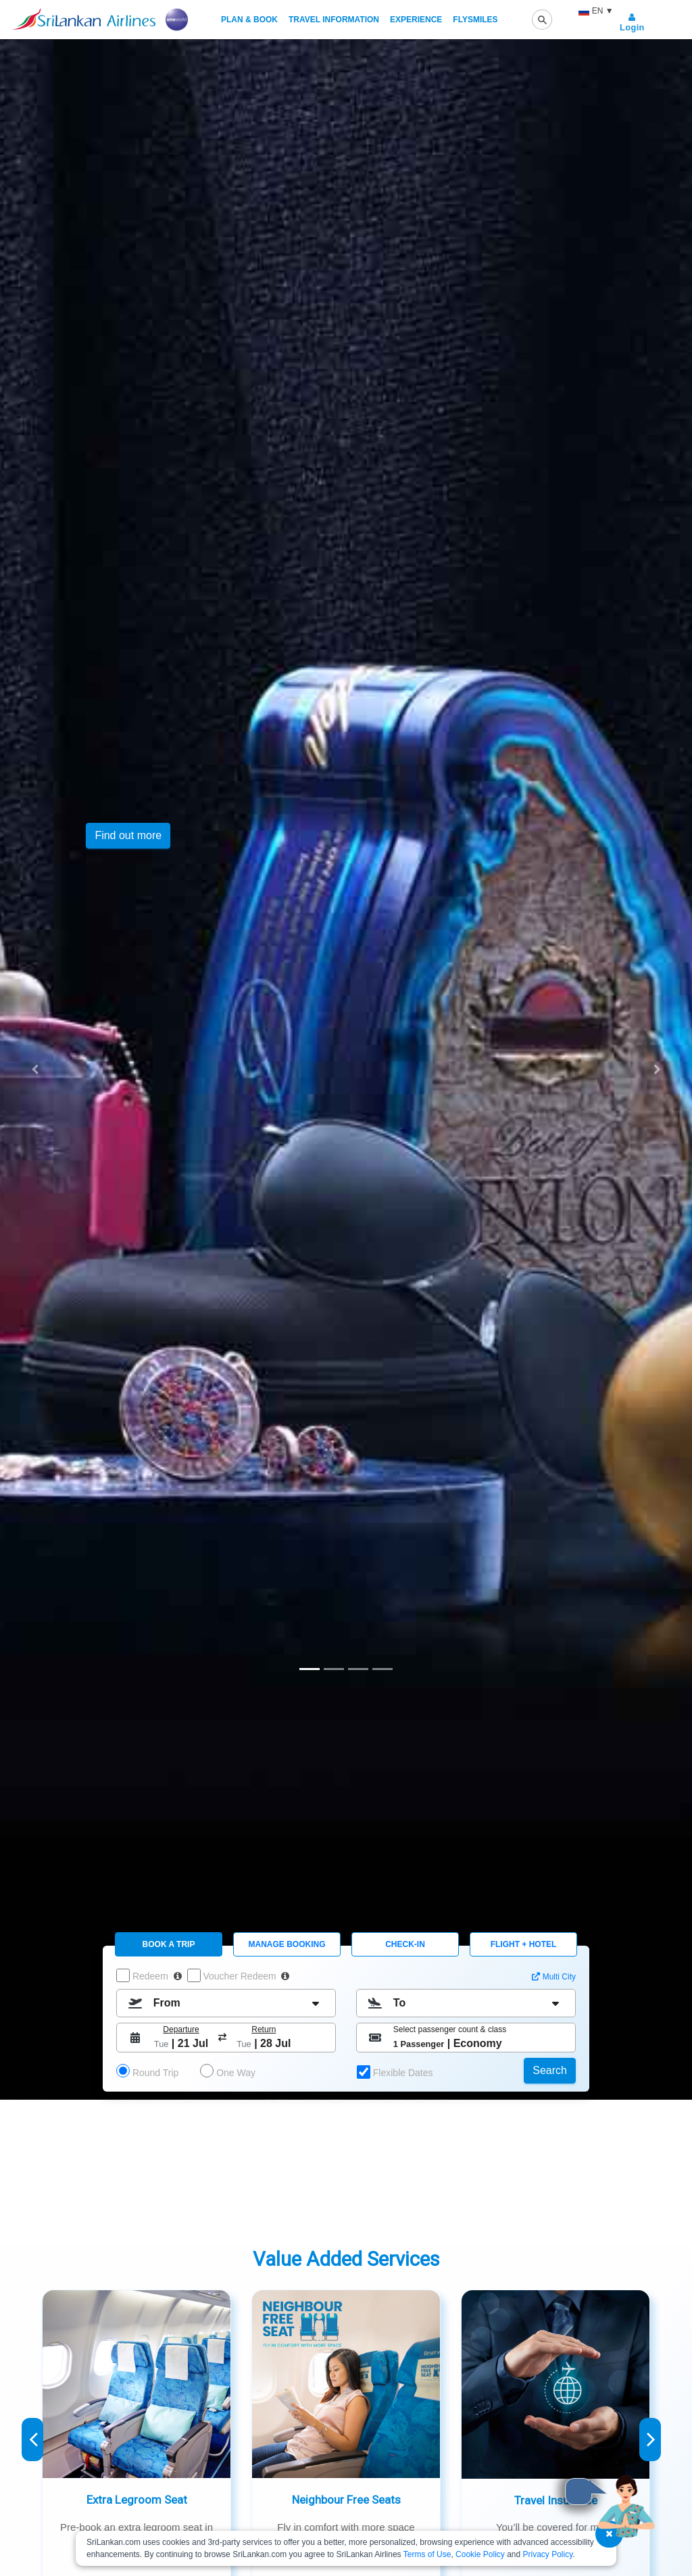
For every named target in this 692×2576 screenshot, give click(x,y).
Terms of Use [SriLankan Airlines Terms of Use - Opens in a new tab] (427, 2554)
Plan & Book (249, 19)
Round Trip (155, 2072)
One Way (236, 2072)
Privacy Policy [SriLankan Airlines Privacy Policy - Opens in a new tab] (548, 2554)
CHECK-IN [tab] (405, 1944)
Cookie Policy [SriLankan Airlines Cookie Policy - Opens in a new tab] (480, 2554)
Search (550, 2070)
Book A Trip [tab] (169, 1944)
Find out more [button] (128, 835)
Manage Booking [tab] (287, 1944)
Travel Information (334, 19)
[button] (34, 1069)
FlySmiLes (475, 19)
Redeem (156, 1976)
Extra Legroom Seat (136, 2499)
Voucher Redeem (245, 1976)
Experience (416, 19)
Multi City (559, 1976)
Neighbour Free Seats (346, 2499)
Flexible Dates (401, 2072)
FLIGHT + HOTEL (524, 1944)
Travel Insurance (555, 2500)
